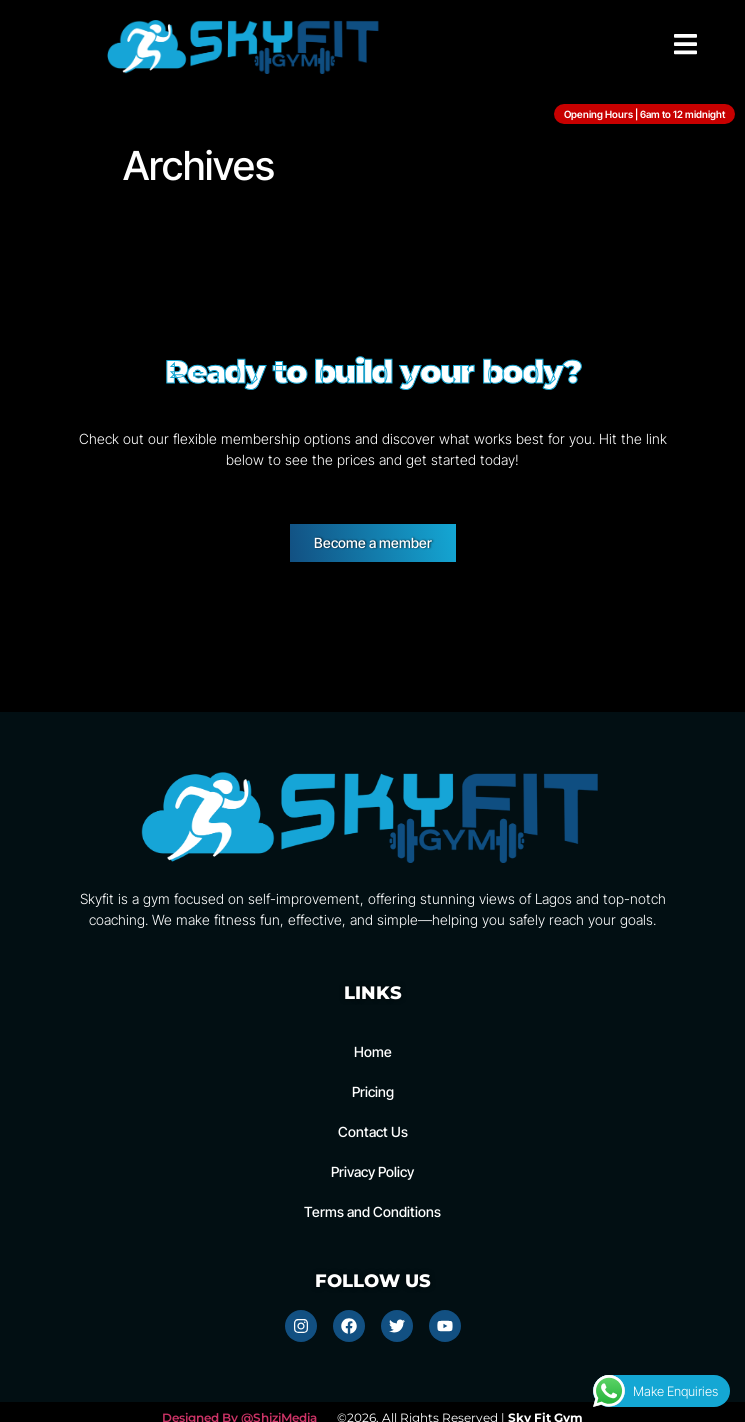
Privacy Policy (372, 1171)
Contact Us (373, 1131)
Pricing (373, 1091)
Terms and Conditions (372, 1211)
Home (373, 1051)
